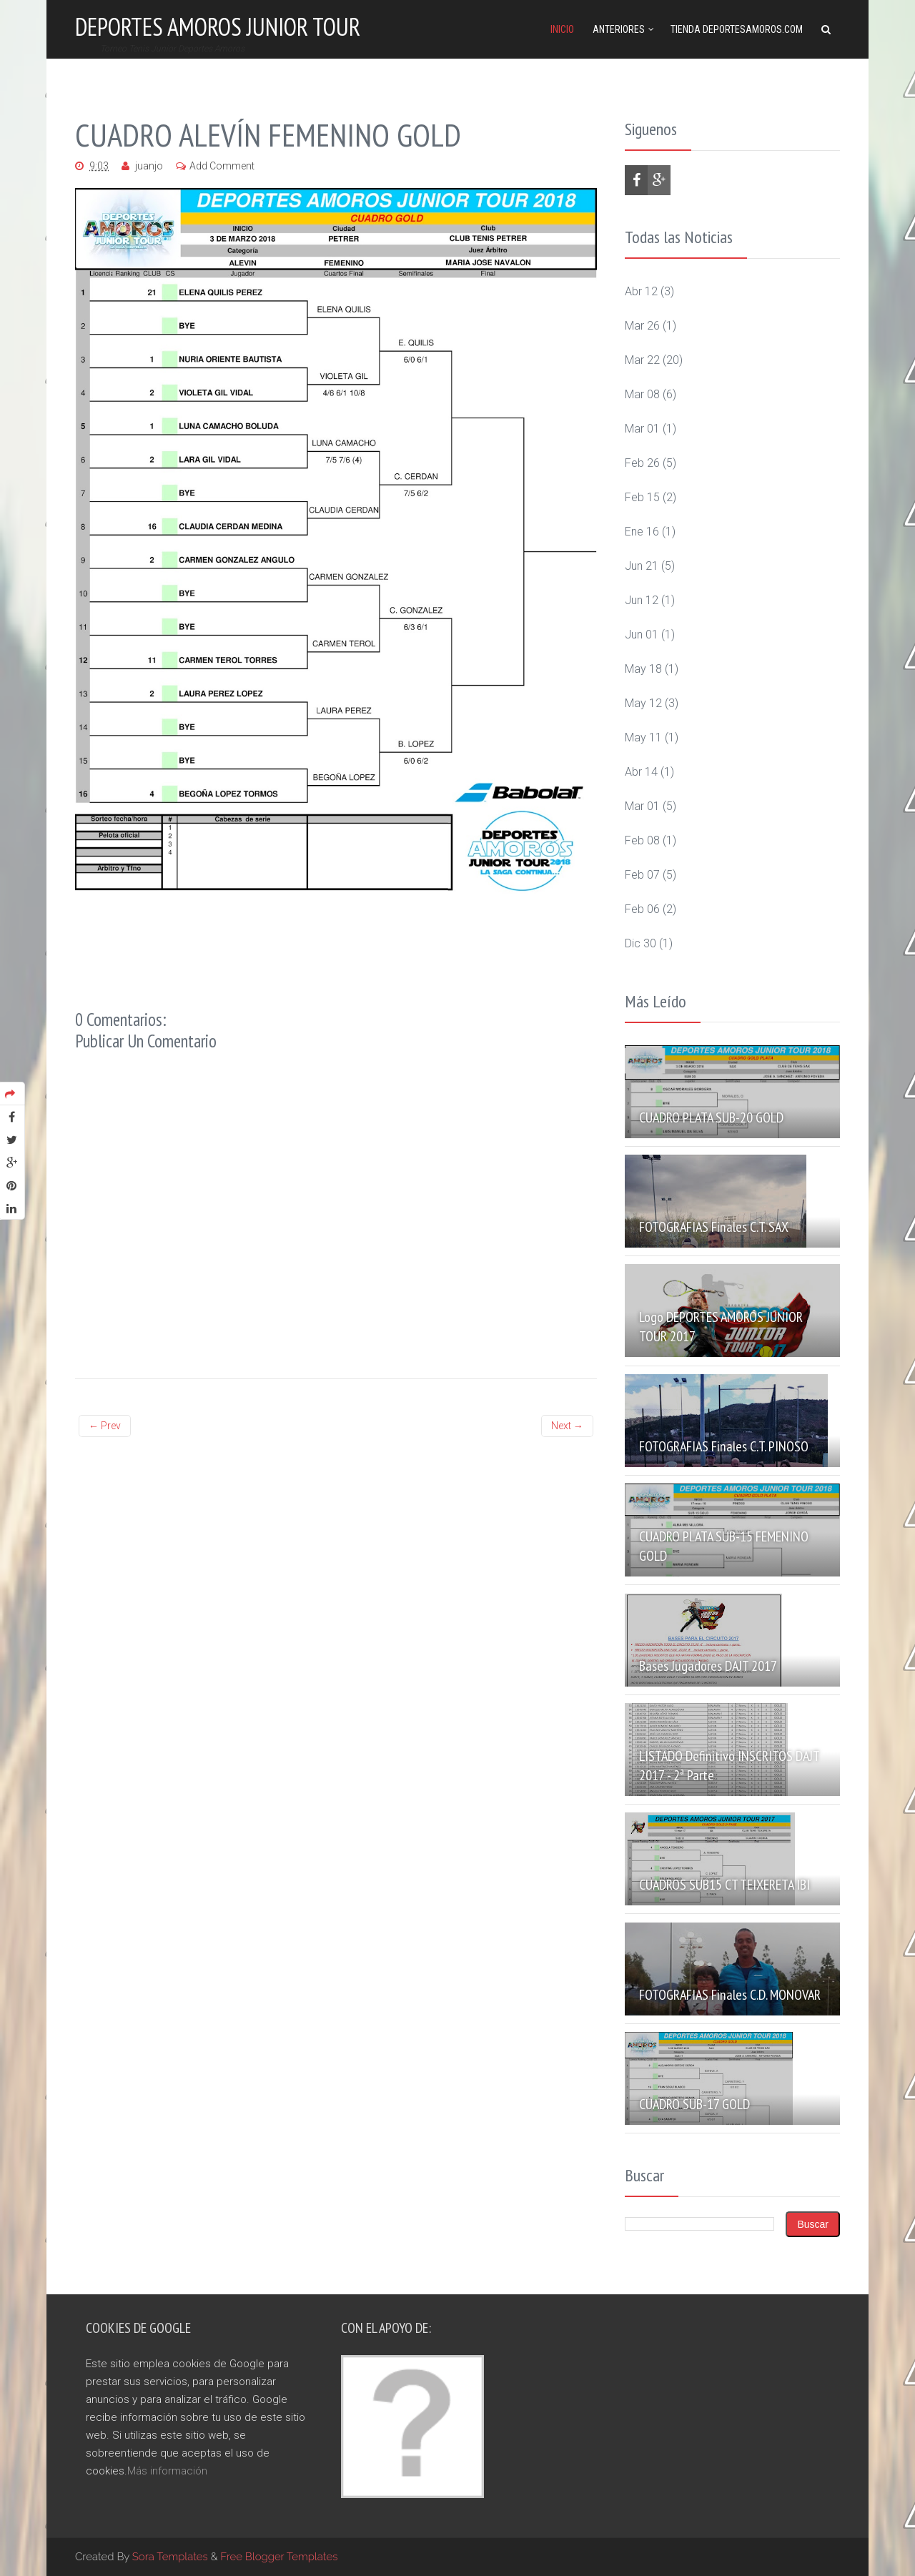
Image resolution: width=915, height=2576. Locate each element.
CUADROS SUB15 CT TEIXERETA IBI (724, 1884)
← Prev (105, 1425)
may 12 (643, 703)
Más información (167, 2470)
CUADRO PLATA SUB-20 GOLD (711, 1117)
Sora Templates (170, 2556)
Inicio (562, 29)
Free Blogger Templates (278, 2556)
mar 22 (642, 360)
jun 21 (641, 566)
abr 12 (641, 291)
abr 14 (641, 772)
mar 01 (642, 428)
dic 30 (640, 943)
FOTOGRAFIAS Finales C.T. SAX (713, 1227)
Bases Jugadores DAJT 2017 (708, 1666)
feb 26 (642, 463)
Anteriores (619, 29)
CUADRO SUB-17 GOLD (694, 2104)
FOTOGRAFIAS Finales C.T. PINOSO (723, 1446)
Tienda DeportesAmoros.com (737, 29)
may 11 (643, 737)
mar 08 (642, 394)
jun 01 (641, 634)
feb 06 (642, 909)
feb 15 (642, 497)
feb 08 (642, 840)
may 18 (643, 669)
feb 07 (642, 875)
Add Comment (221, 166)
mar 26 (642, 325)
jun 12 (641, 600)
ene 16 (642, 531)
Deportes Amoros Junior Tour (217, 26)
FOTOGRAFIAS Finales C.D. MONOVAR (730, 1994)
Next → (567, 1425)
